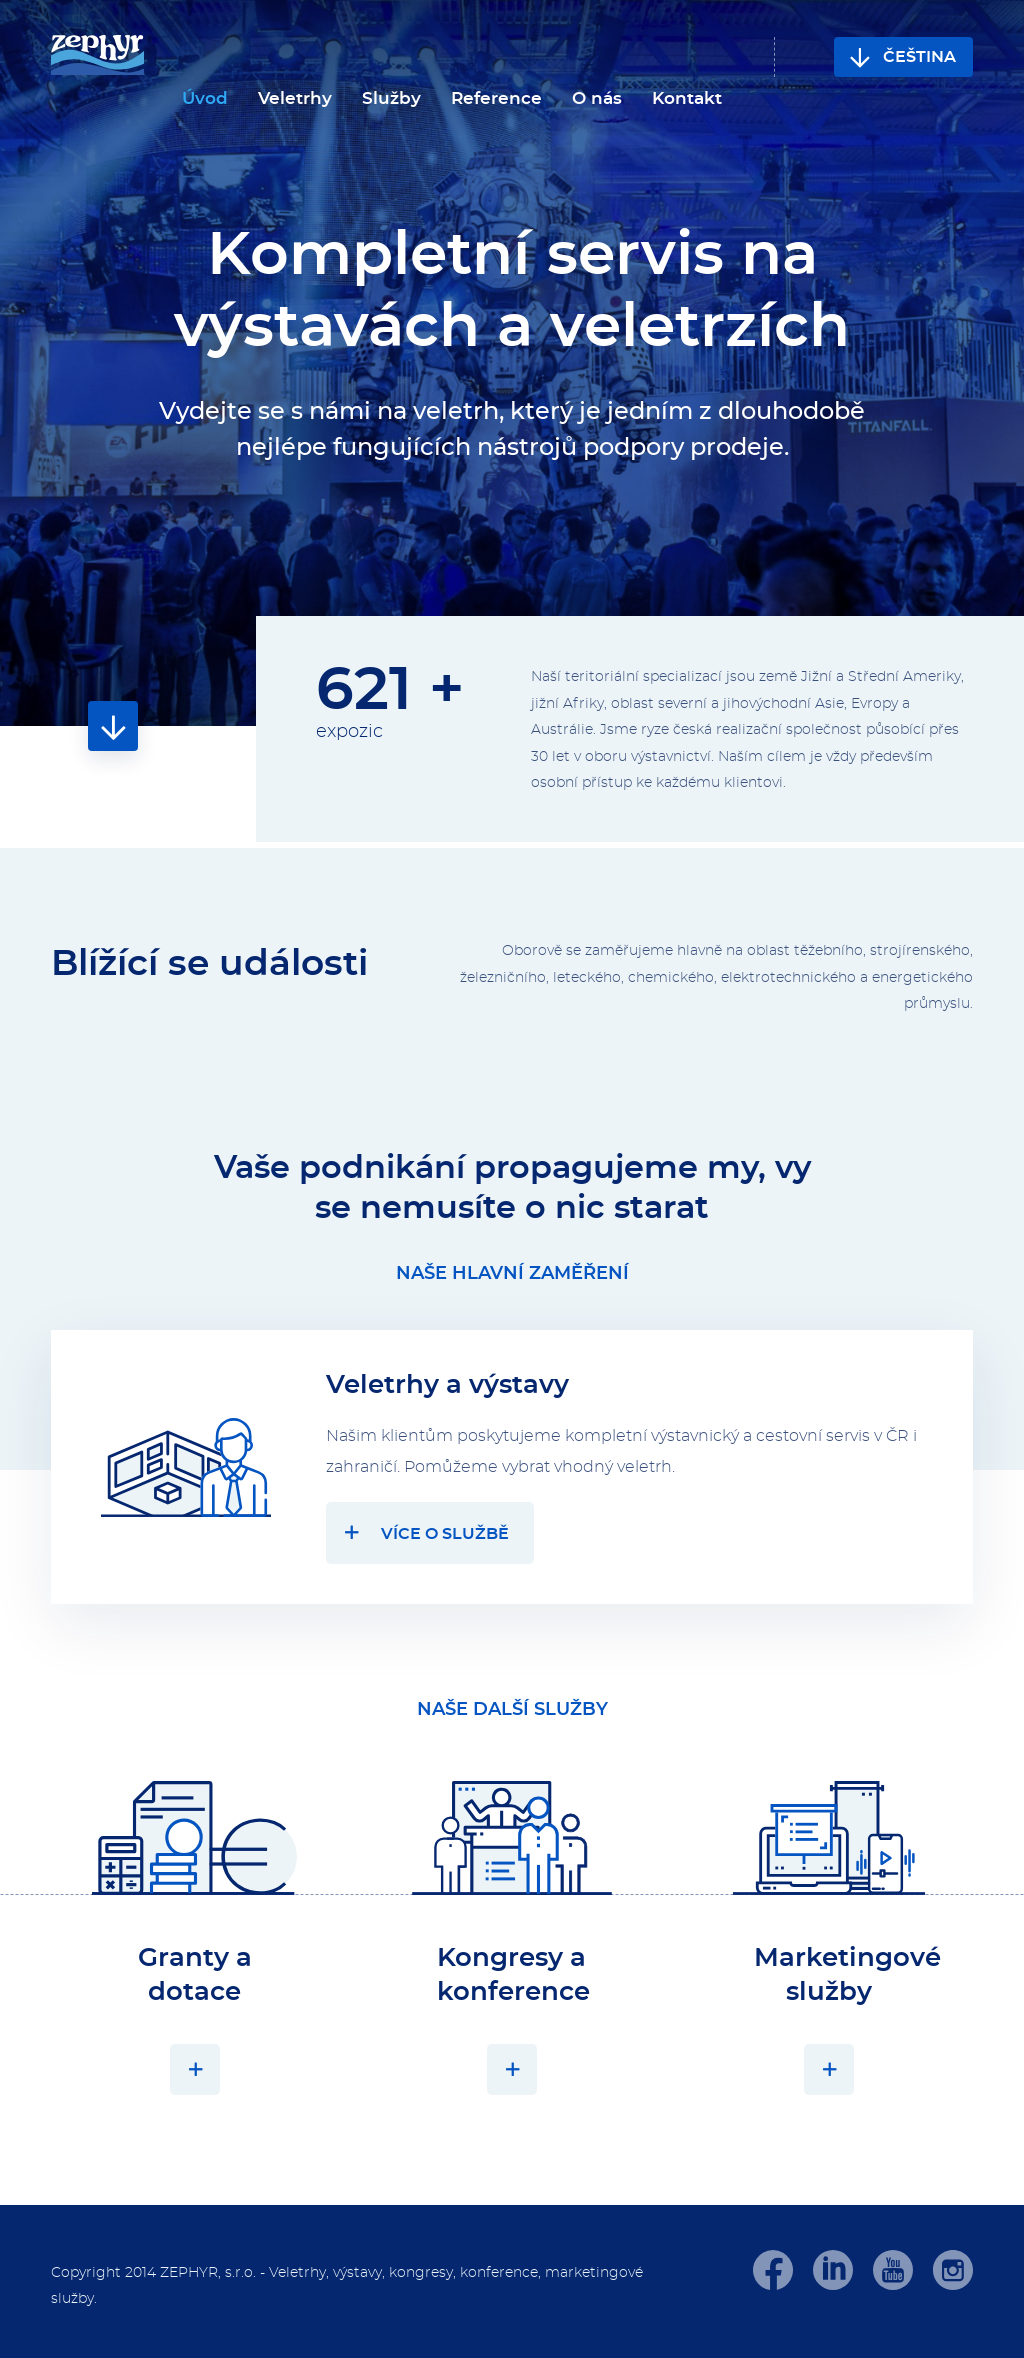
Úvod (205, 98)
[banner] (97, 56)
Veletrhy (295, 98)
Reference (496, 98)
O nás (597, 98)
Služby (391, 98)
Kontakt (687, 98)
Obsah (113, 726)
